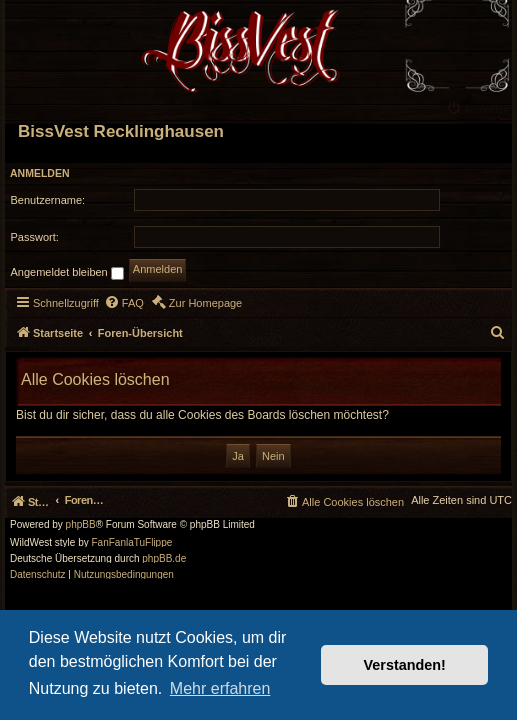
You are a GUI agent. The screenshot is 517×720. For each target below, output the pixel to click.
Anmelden (40, 173)
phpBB (81, 525)
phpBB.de (164, 559)
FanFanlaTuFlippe (132, 543)
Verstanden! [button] (405, 665)
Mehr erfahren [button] (220, 688)
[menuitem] (480, 108)
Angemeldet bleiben (67, 273)
